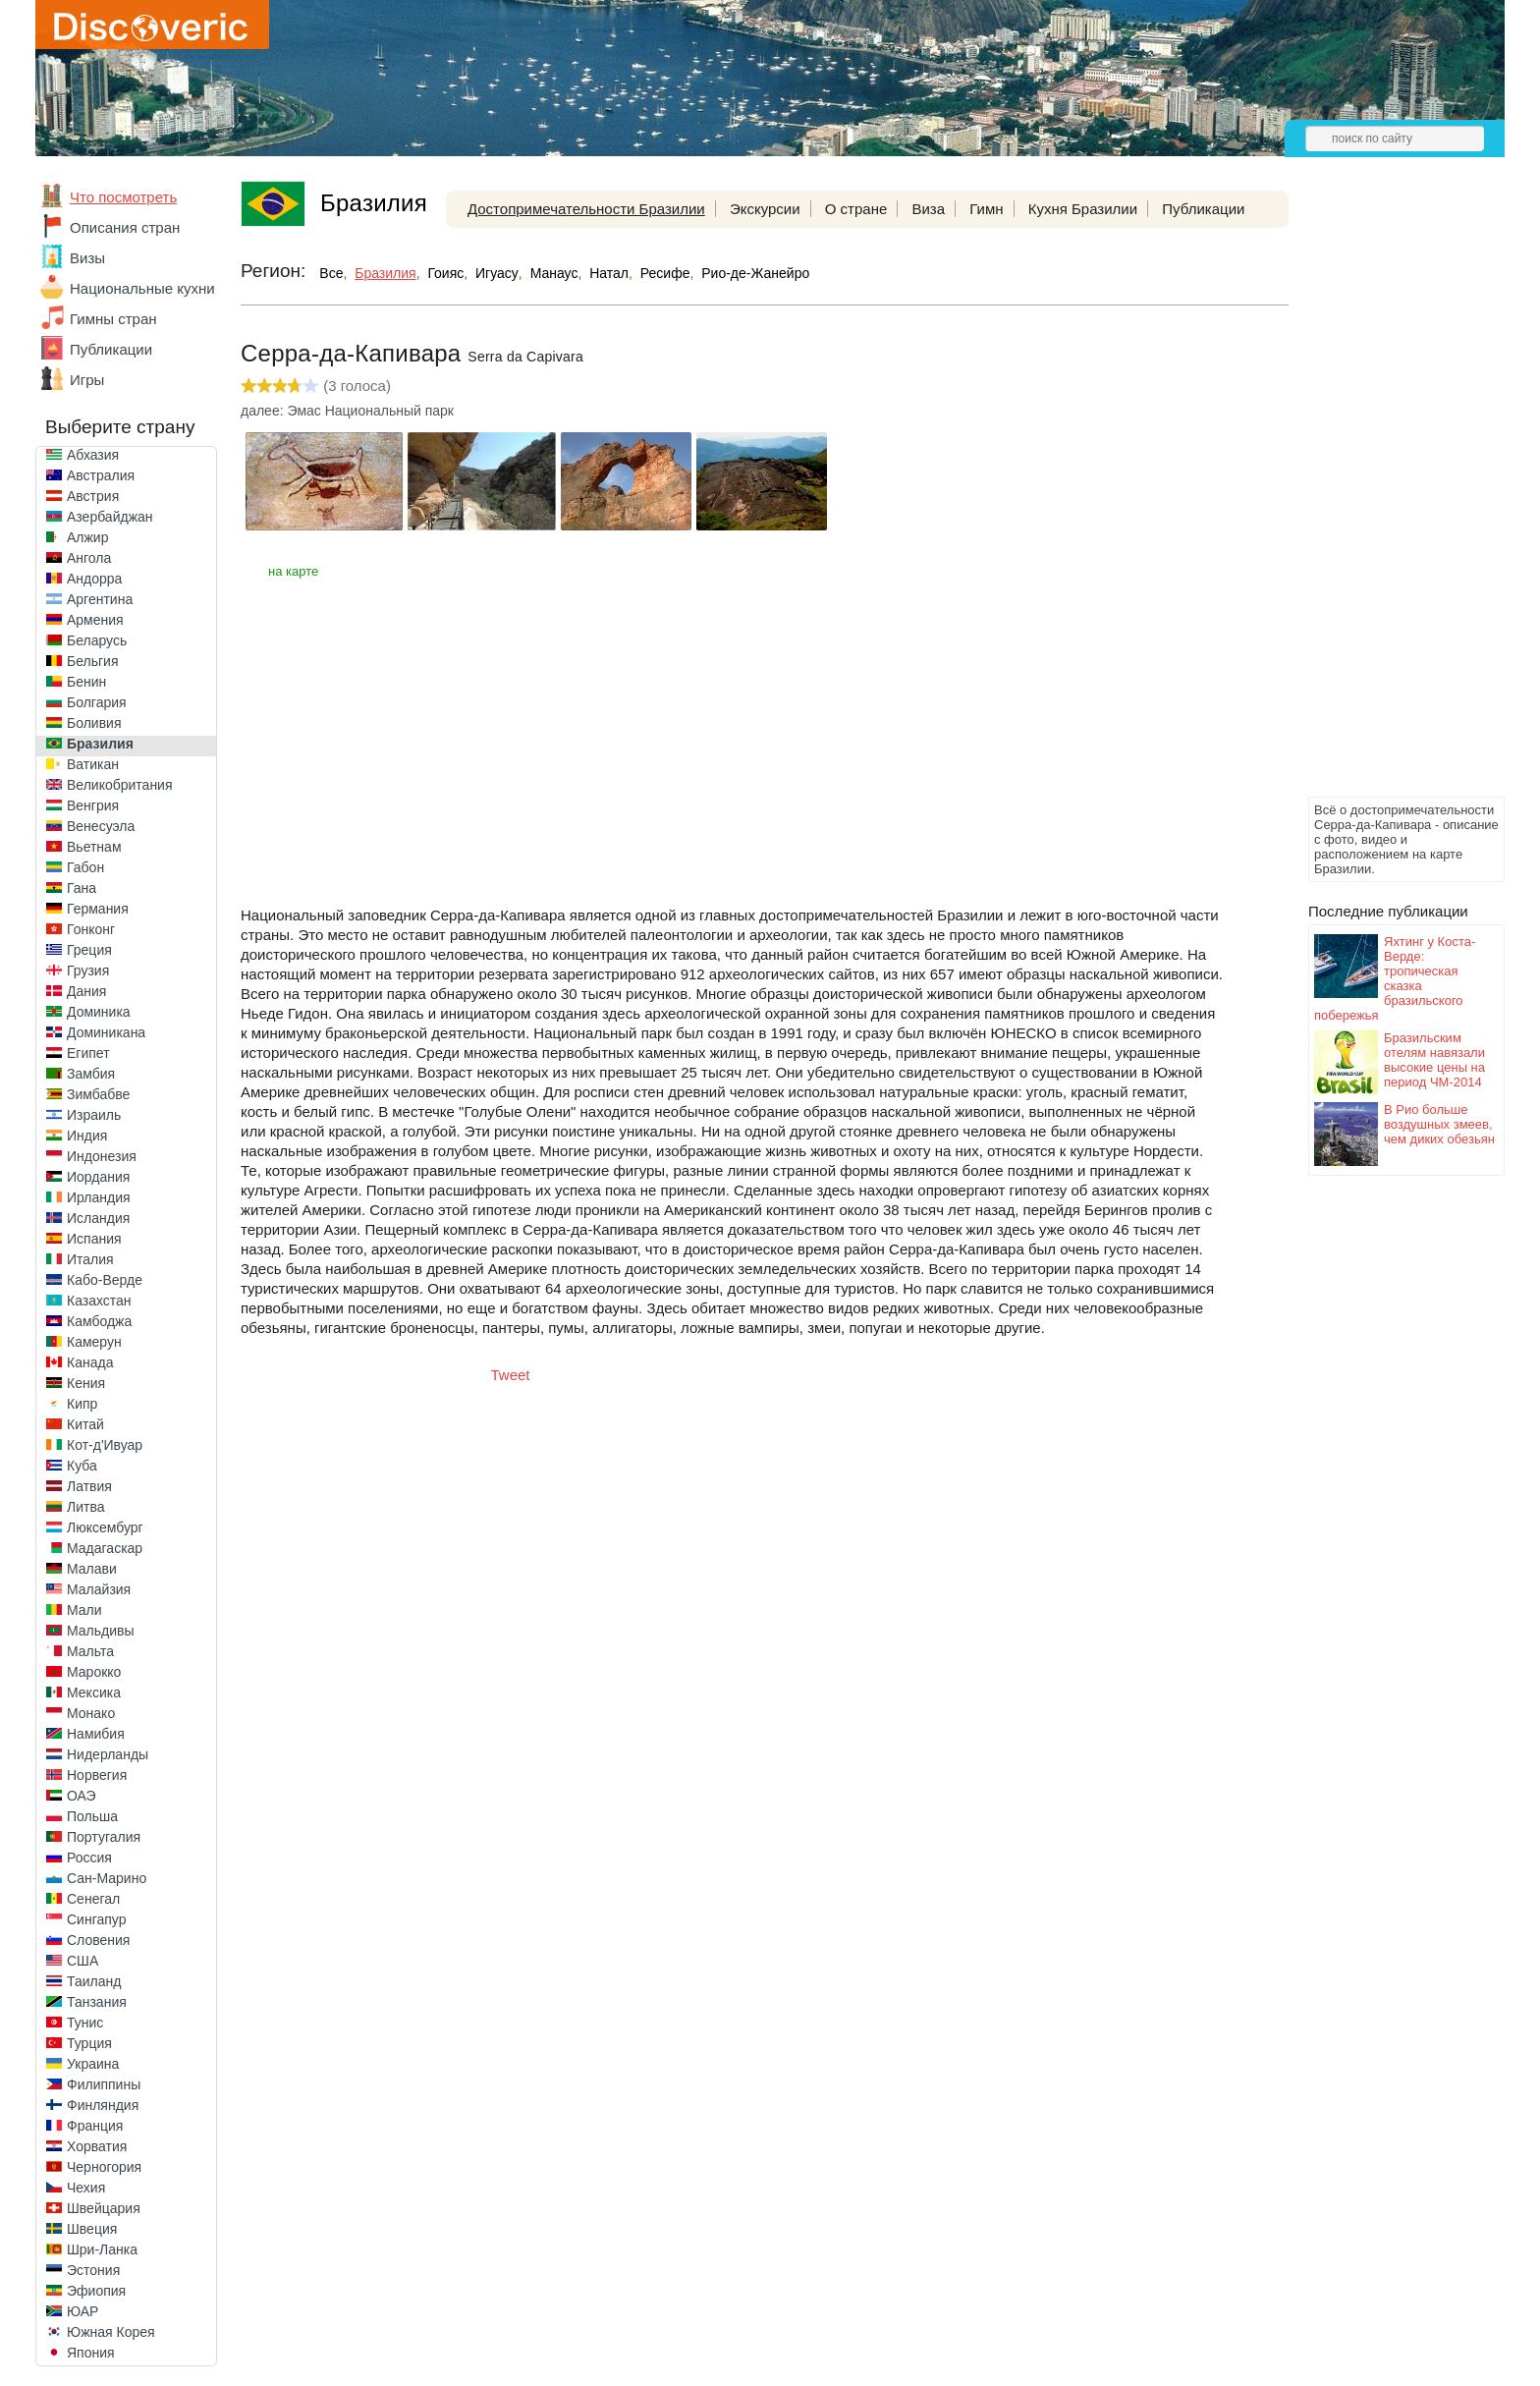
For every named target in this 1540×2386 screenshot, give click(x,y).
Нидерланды (107, 1754)
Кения (86, 1383)
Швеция (92, 2229)
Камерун (94, 1342)
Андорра (94, 578)
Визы (87, 258)
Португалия (103, 1837)
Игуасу (497, 273)
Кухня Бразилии (1082, 208)
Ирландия (99, 1197)
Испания (94, 1239)
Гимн (986, 208)
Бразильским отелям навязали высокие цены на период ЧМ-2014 (1434, 1059)
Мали (84, 1610)
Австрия (93, 496)
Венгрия (93, 805)
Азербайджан (110, 517)
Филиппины (103, 2084)
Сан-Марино (106, 1878)
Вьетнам (94, 847)
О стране (856, 208)
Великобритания (120, 785)
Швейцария (103, 2208)
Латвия (89, 1486)
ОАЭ (81, 1795)
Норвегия (97, 1775)
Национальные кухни (142, 288)
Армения (95, 620)
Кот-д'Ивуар (104, 1445)
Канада (90, 1362)
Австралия (101, 475)
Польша (92, 1816)
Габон (85, 867)
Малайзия (99, 1589)
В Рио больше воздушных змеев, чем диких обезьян (1439, 1124)
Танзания (97, 2002)
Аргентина (100, 599)
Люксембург (105, 1527)
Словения (98, 1940)
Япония (91, 2352)
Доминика (99, 1012)
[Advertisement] (1386, 497)
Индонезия (102, 1156)
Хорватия (97, 2146)
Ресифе (665, 273)
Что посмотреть (123, 197)
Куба (82, 1465)
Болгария (97, 702)
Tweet (510, 1374)
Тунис (85, 2022)
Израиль (94, 1115)
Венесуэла (101, 826)
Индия (87, 1135)
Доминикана (106, 1032)
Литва (86, 1507)
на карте (293, 571)
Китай (85, 1424)
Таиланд (94, 1981)
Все (331, 273)
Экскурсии (765, 208)
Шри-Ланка (102, 2249)
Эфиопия (96, 2291)
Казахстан (99, 1300)
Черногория (104, 2167)
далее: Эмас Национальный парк (347, 410)
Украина (93, 2064)
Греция (89, 950)
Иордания (98, 1177)
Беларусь (97, 640)
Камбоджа (99, 1321)
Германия (98, 908)
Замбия (91, 1074)
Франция (95, 2126)
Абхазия (93, 455)
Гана (81, 888)
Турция (89, 2043)
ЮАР (82, 2311)
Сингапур (96, 1919)
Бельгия (92, 661)
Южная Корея (111, 2332)
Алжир (87, 537)
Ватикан (93, 764)
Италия (90, 1259)
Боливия (94, 723)
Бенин (86, 682)
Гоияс (445, 273)
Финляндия (102, 2105)
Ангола (89, 558)
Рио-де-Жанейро (755, 273)
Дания (86, 991)
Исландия (98, 1218)
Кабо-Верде (104, 1280)
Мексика (94, 1692)
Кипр (82, 1404)
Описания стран (125, 227)
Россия (89, 1857)
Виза (928, 208)
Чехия (86, 2187)
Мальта (90, 1651)
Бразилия (100, 743)
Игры (87, 379)
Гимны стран (113, 318)
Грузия (88, 970)
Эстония (93, 2270)
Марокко (94, 1672)
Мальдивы (101, 1630)
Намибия (96, 1734)
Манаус (554, 273)
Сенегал (93, 1899)
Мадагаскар (104, 1548)
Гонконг (91, 929)
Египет (88, 1053)
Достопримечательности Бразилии (586, 208)
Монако (91, 1713)
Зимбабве (98, 1094)
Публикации (111, 349)
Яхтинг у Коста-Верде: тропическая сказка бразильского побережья (1394, 978)
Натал (609, 273)
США (82, 1961)
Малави (92, 1569)
